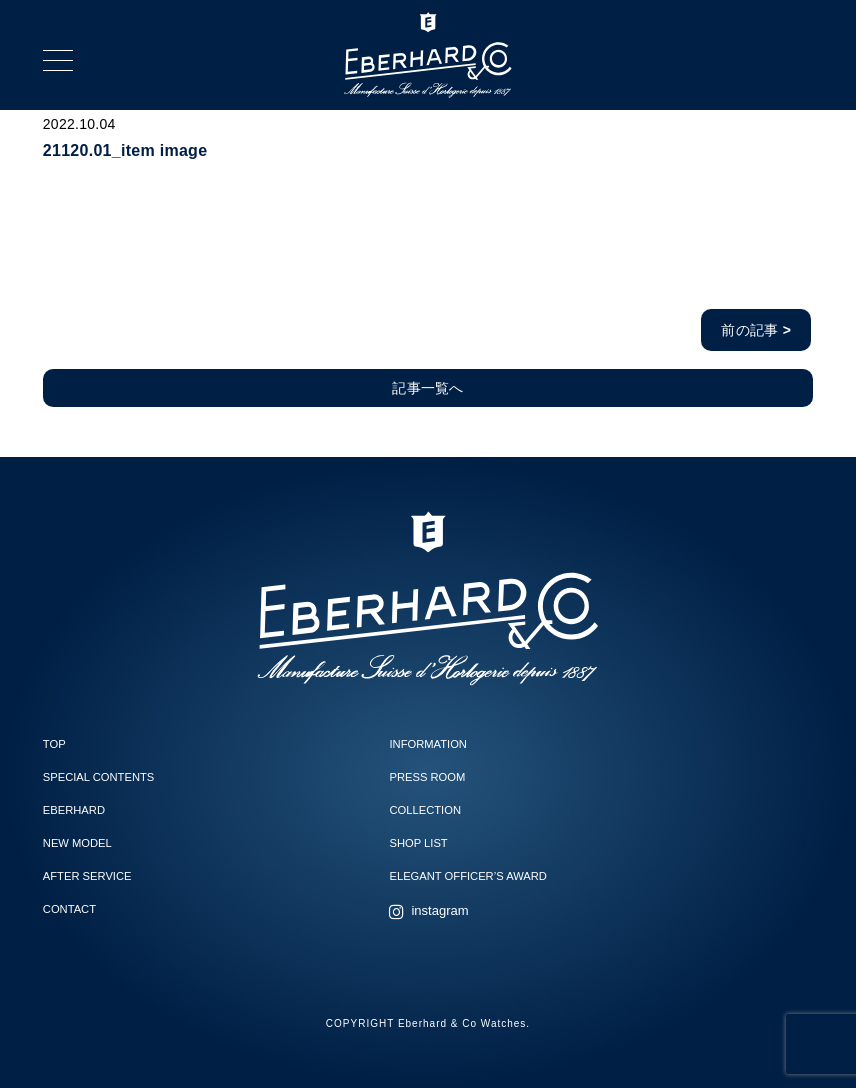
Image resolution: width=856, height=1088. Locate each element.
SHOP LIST (418, 843)
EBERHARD (74, 810)
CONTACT (69, 909)
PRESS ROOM (427, 777)
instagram (439, 910)
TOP (54, 744)
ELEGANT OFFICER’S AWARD (467, 876)
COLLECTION (425, 810)
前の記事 (756, 330)
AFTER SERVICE (87, 876)
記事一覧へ (427, 388)
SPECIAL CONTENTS (98, 777)
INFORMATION (427, 744)
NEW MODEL (77, 843)
